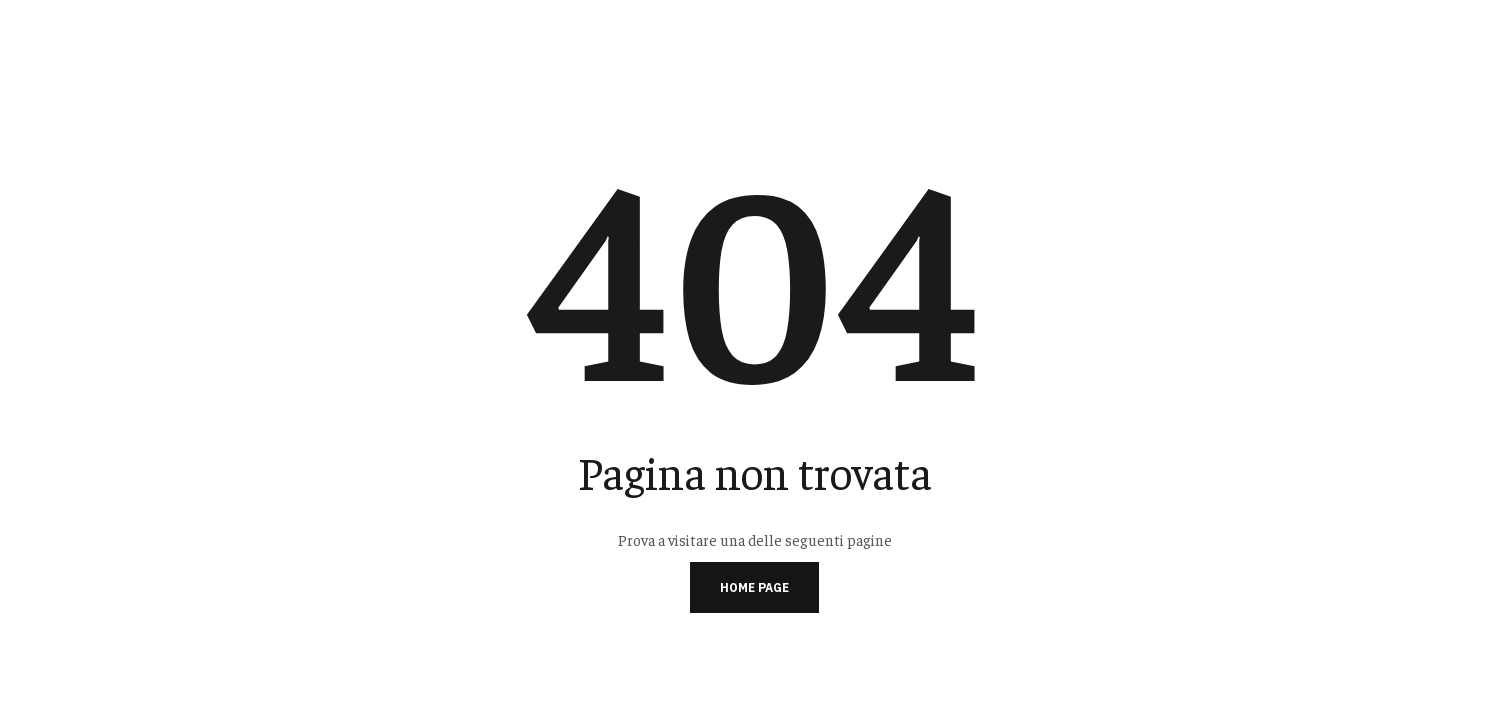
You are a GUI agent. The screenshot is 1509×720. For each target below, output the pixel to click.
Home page (754, 587)
